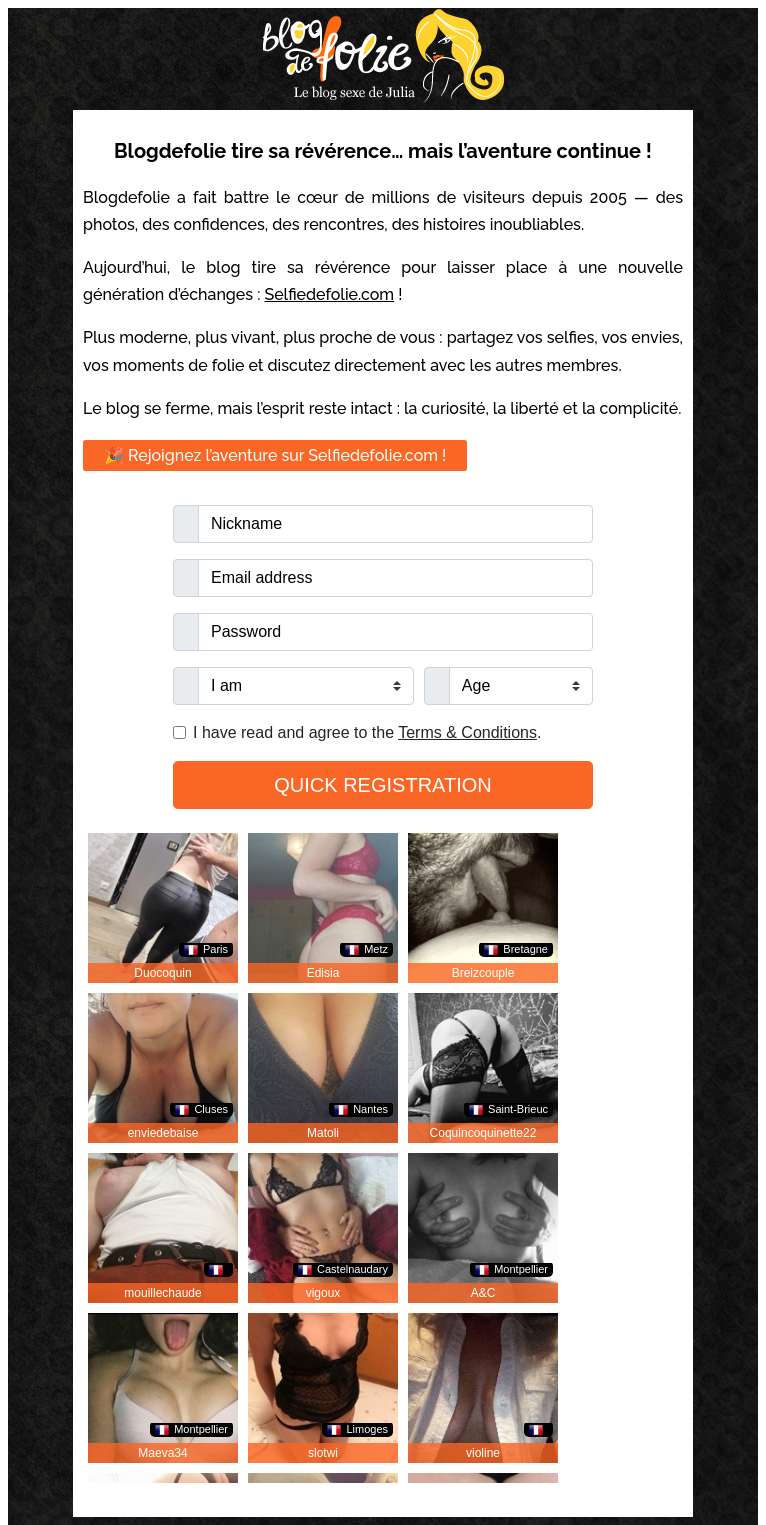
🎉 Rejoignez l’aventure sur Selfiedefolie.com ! (275, 455)
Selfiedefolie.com (329, 294)
